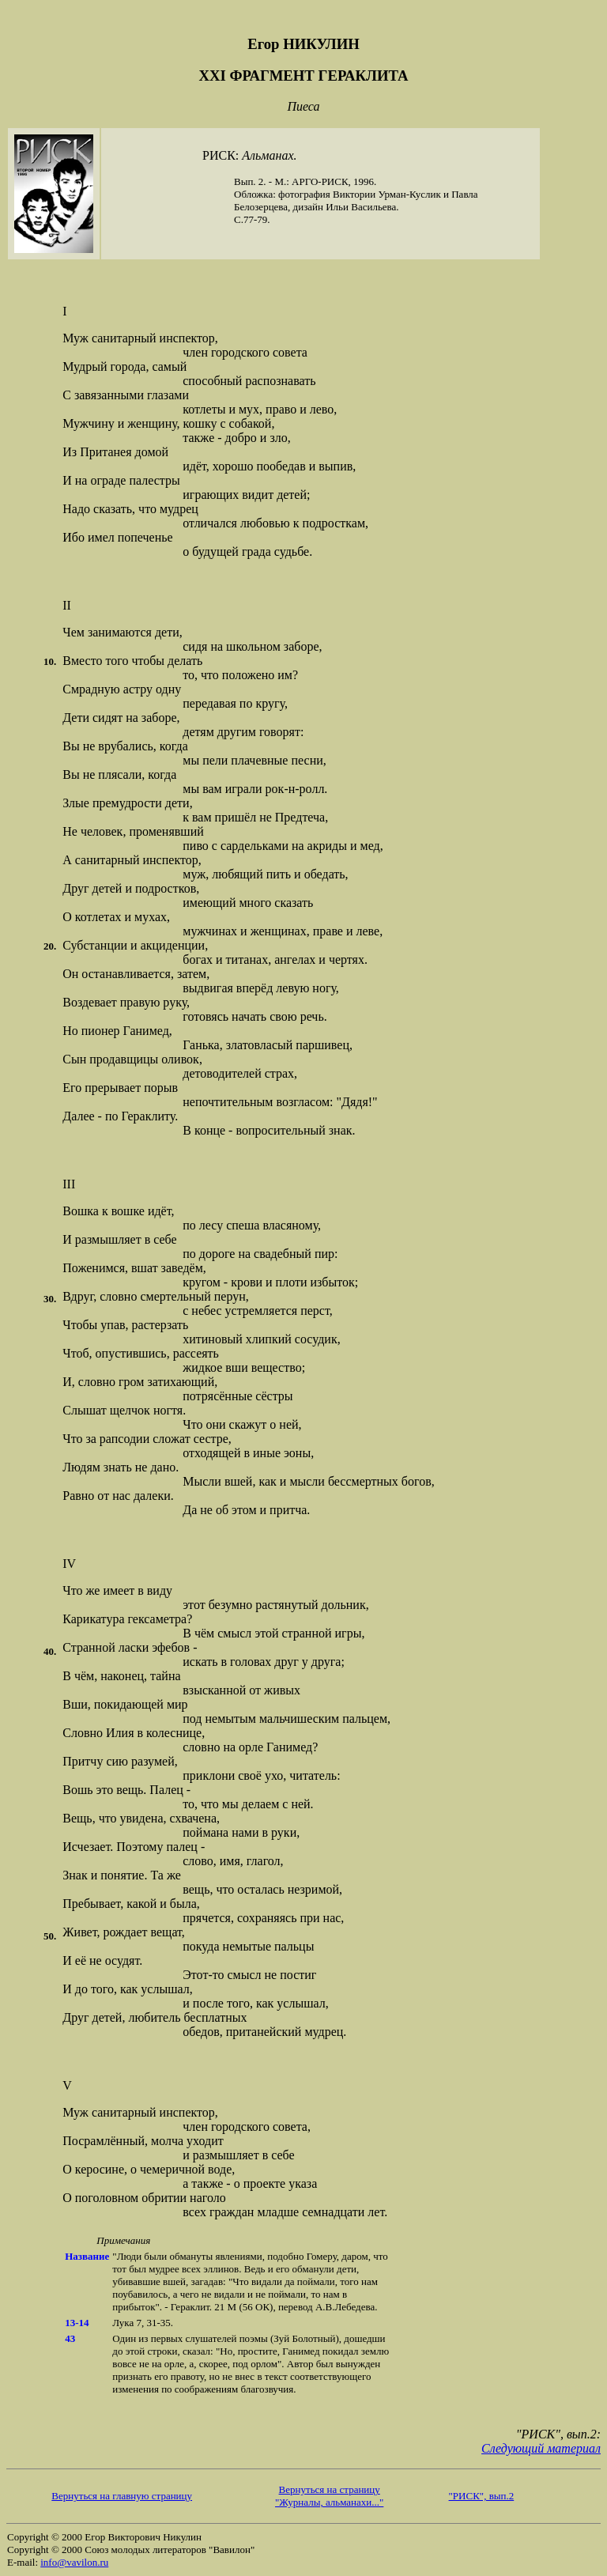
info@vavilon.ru (74, 2562)
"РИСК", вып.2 (482, 2496)
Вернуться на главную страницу (121, 2496)
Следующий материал (541, 2448)
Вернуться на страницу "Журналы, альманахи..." (329, 2495)
